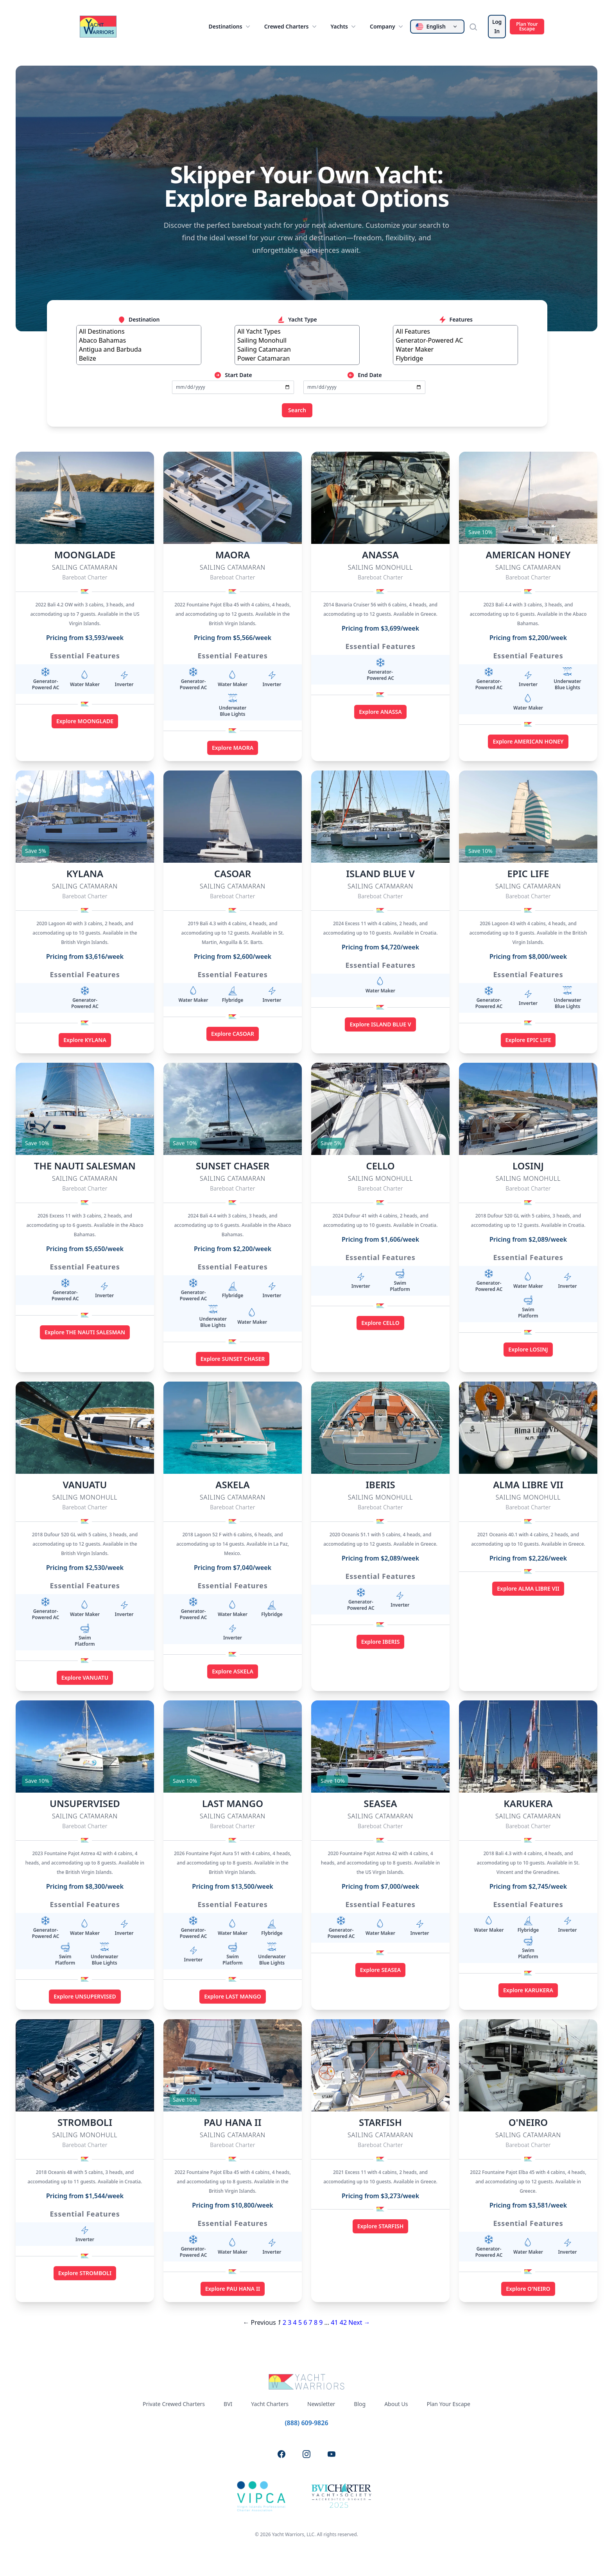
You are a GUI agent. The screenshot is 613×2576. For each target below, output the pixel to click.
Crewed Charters (291, 26)
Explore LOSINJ (528, 1349)
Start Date (233, 375)
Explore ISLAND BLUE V (380, 1024)
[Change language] (437, 26)
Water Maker (455, 349)
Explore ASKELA (232, 1671)
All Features (455, 331)
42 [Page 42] (343, 2322)
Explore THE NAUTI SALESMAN (85, 1332)
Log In (497, 26)
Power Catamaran (297, 358)
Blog (360, 2404)
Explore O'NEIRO (528, 2288)
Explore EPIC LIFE (528, 1040)
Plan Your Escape (527, 26)
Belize (138, 358)
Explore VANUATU (85, 1677)
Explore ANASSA (380, 711)
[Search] (476, 26)
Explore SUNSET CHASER (233, 1358)
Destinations (229, 26)
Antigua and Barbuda (138, 349)
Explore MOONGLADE (84, 721)
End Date (364, 375)
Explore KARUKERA (528, 1990)
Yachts (344, 26)
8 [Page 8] (315, 2322)
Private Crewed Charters (174, 2404)
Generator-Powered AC (455, 340)
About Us (396, 2404)
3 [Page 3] (289, 2322)
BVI (228, 2404)
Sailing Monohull (297, 340)
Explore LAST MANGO (232, 1996)
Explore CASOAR (232, 1033)
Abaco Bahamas (138, 340)
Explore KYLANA (84, 1040)
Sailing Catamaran (297, 349)
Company (387, 26)
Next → (359, 2322)
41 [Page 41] (334, 2322)
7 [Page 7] (310, 2322)
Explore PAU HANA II (232, 2288)
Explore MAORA (232, 747)
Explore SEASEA (380, 1970)
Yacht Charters (270, 2404)
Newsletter (321, 2404)
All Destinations (138, 331)
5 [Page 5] (300, 2322)
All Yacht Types (297, 331)
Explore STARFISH (380, 2226)
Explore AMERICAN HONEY (528, 741)
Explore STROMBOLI (84, 2273)
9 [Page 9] (321, 2322)
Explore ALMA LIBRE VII (528, 1588)
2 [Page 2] (284, 2322)
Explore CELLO (380, 1322)
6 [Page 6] (305, 2322)
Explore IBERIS (380, 1641)
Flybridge (455, 358)
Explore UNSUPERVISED (85, 1996)
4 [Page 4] (295, 2322)
